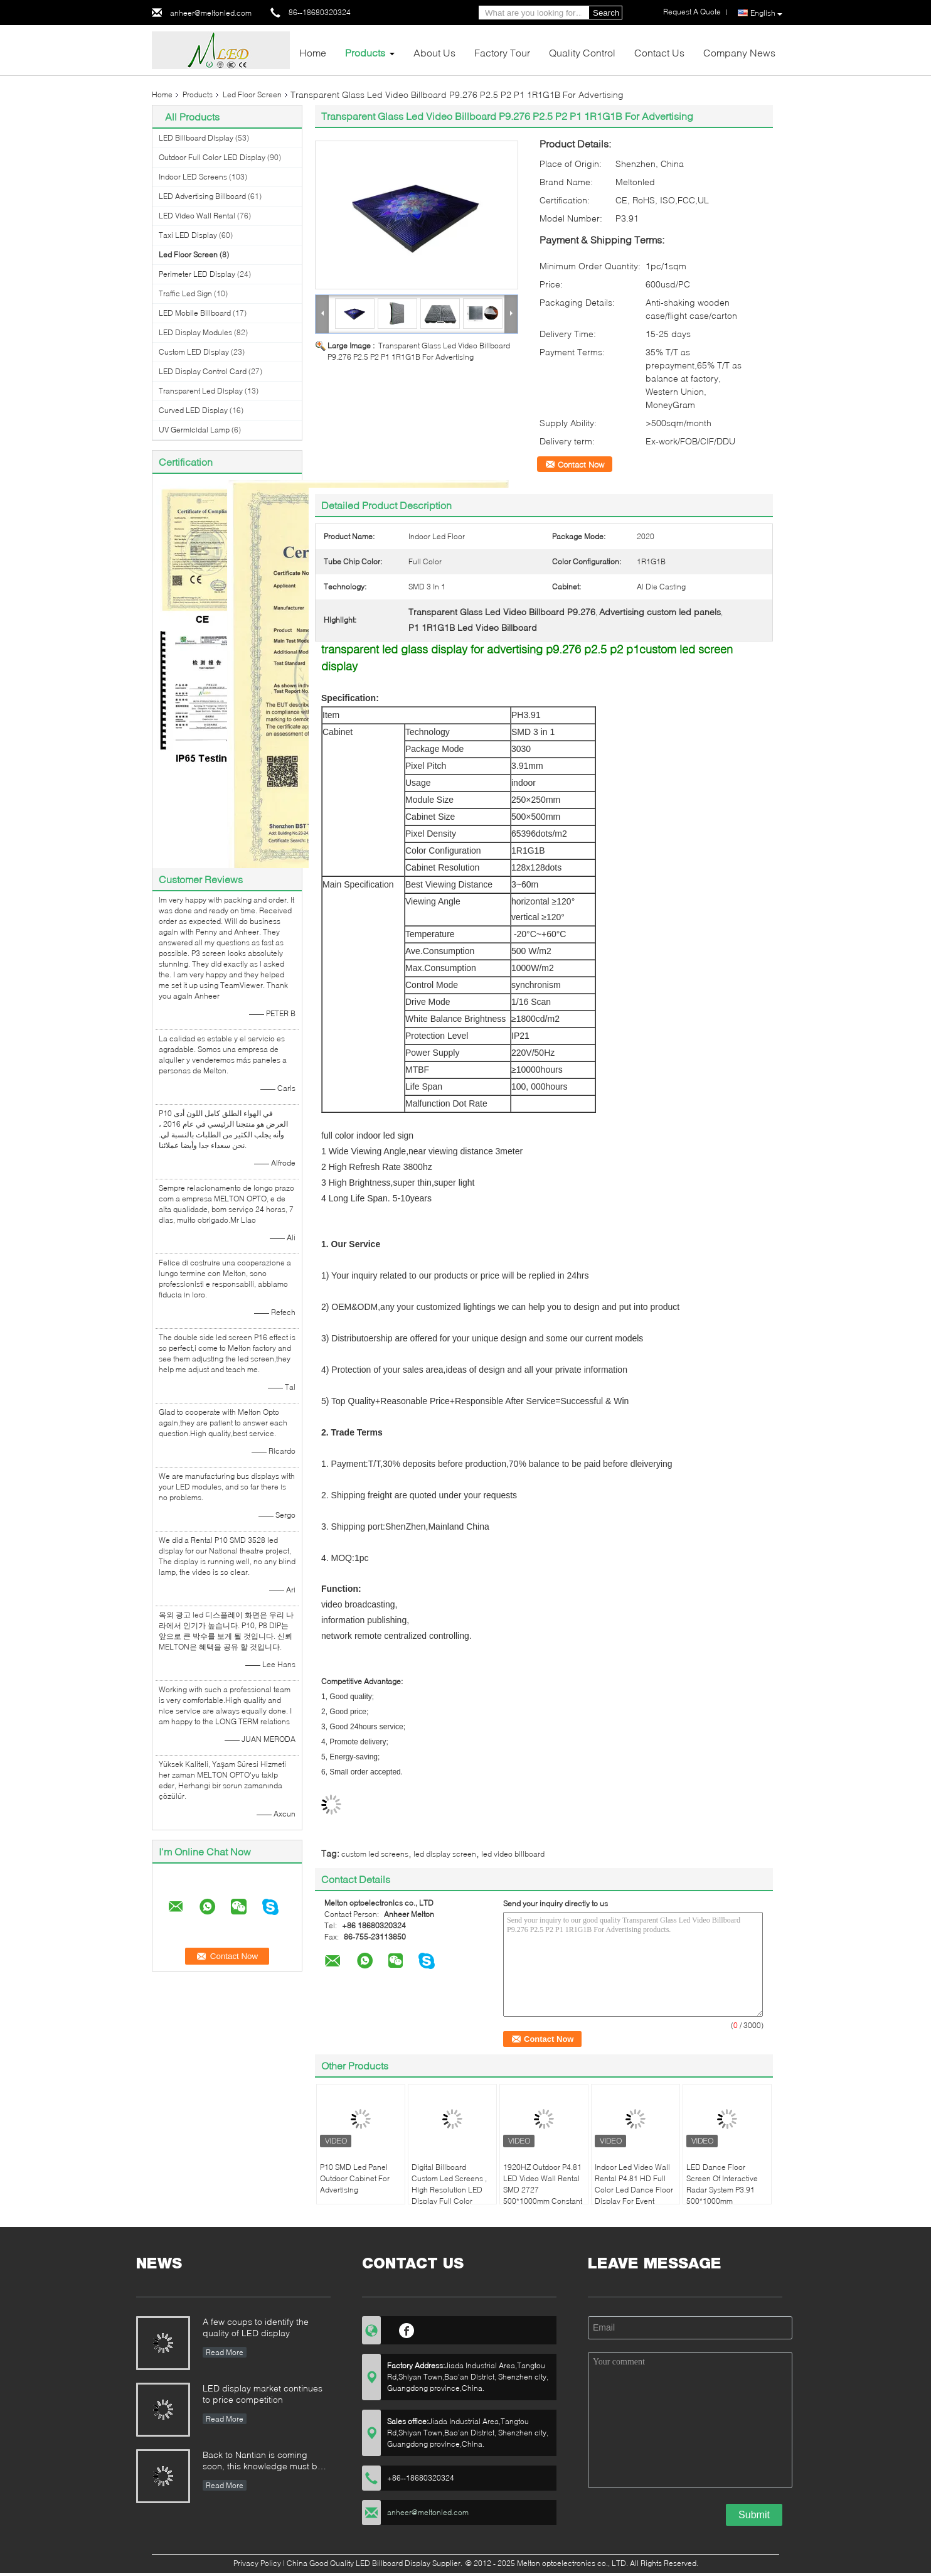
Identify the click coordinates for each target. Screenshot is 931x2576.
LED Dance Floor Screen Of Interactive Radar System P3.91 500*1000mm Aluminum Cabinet (722, 2189)
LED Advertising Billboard (202, 196)
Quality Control (582, 52)
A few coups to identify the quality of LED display (256, 2327)
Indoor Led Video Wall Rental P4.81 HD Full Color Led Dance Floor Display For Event (634, 2184)
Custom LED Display (194, 352)
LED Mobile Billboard (195, 313)
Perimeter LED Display (197, 274)
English (766, 13)
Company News (739, 52)
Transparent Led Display (201, 390)
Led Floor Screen (252, 94)
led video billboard (513, 1854)
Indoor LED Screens (193, 176)
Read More (224, 2352)
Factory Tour (502, 52)
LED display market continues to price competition (262, 2394)
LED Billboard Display (196, 137)
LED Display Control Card (203, 371)
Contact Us (659, 52)
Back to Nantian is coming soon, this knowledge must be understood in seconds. (262, 2461)
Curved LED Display (193, 410)
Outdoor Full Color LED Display (212, 157)
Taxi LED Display (188, 235)
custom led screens (374, 1854)
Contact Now (581, 464)
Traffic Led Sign (185, 293)
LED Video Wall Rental (197, 215)
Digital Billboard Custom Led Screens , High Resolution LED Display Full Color (449, 2184)
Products (365, 52)
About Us (434, 52)
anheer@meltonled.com (211, 13)
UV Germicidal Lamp (194, 429)
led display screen (444, 1854)
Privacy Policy (257, 2563)
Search (606, 13)
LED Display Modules (195, 332)
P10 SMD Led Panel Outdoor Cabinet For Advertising (355, 2178)
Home (312, 52)
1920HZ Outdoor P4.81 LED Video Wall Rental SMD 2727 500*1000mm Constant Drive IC (542, 2189)
